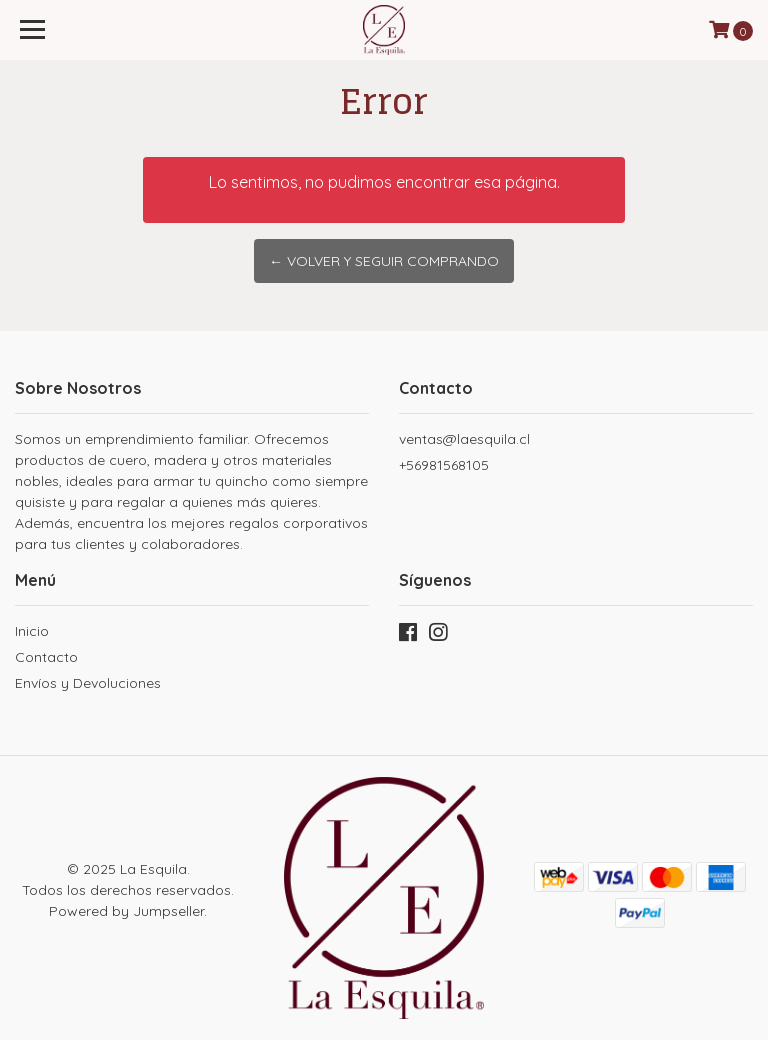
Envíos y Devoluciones (88, 683)
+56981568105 (444, 465)
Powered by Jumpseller (126, 911)
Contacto (46, 657)
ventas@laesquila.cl (464, 439)
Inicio (32, 631)
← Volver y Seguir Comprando (384, 261)
